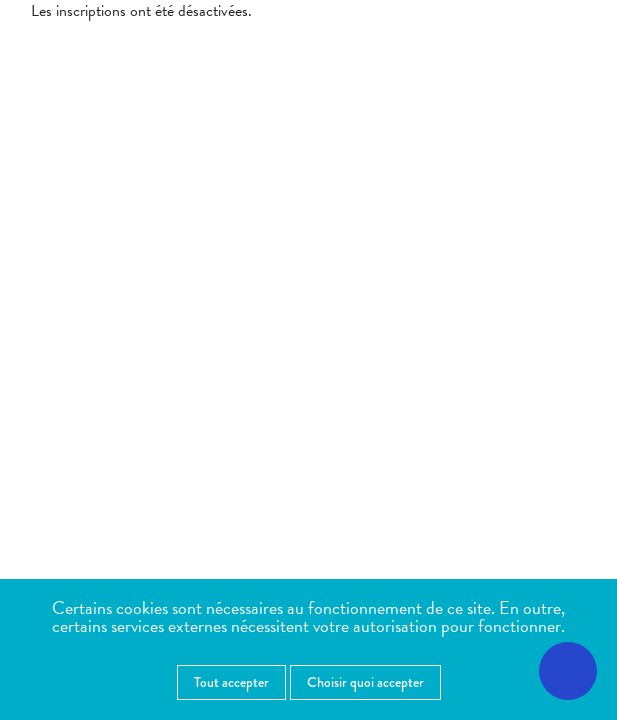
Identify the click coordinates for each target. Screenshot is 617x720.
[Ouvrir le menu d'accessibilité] (568, 671)
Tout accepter (231, 682)
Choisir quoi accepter (365, 682)
